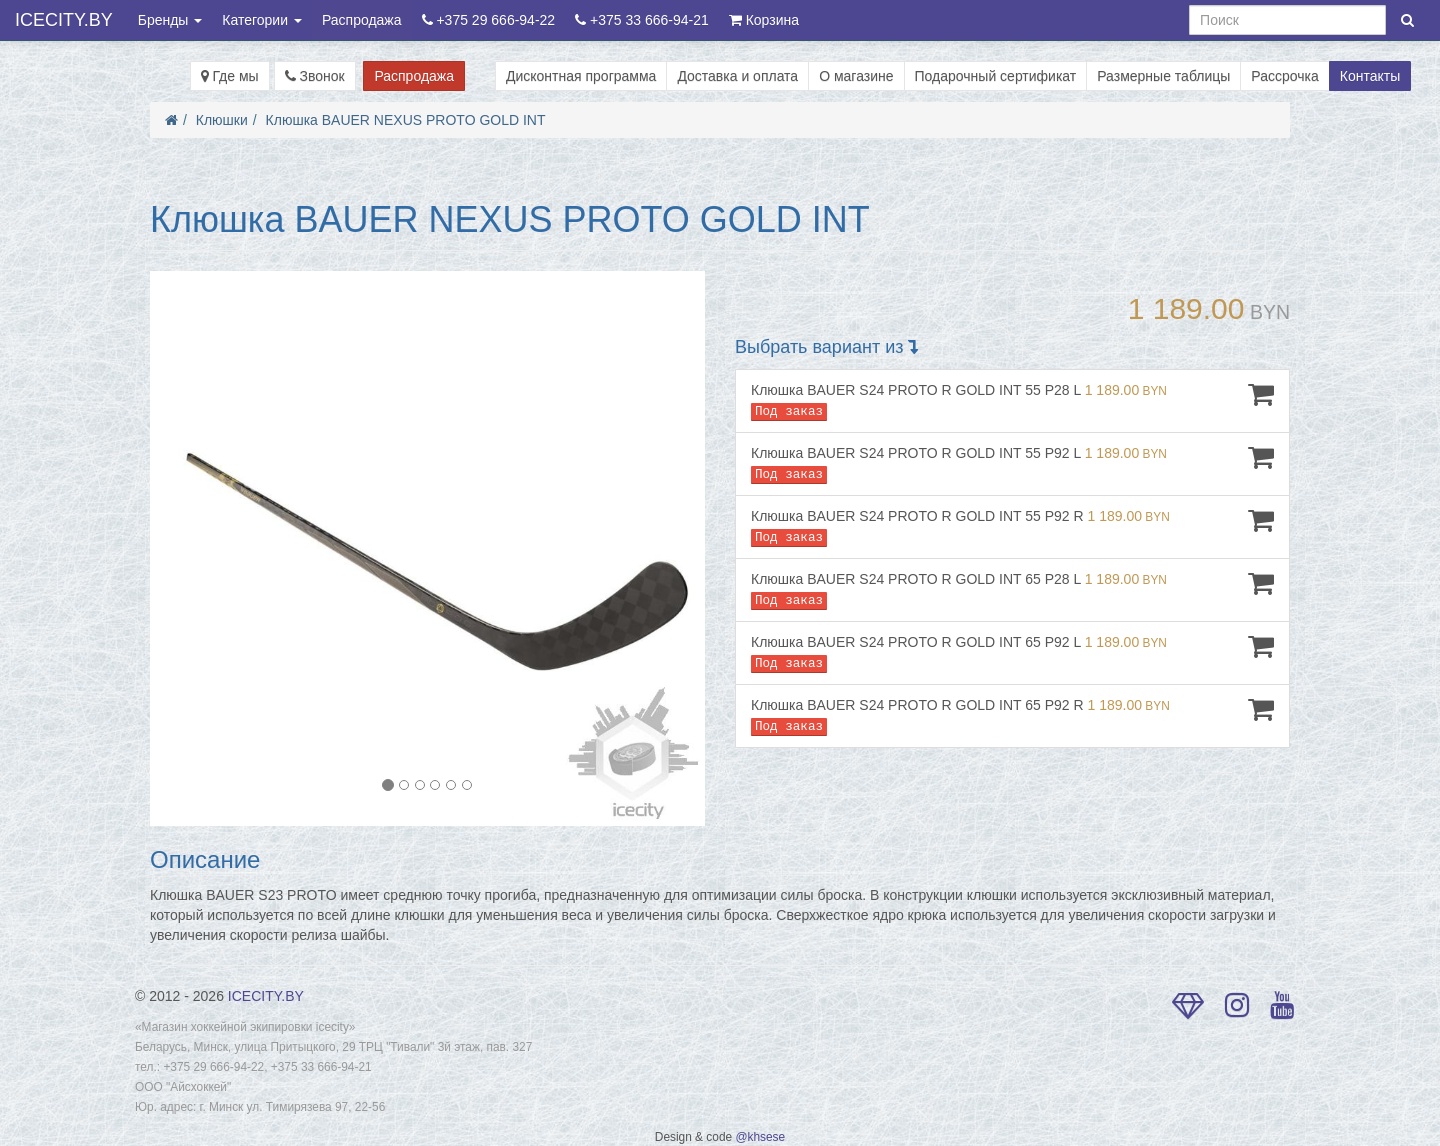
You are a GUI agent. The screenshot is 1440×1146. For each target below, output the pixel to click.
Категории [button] (262, 20)
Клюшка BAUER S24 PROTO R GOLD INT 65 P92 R (1012, 715)
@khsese (760, 1137)
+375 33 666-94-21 (642, 20)
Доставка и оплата (737, 76)
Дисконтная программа (581, 76)
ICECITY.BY (64, 20)
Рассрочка (1284, 76)
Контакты (1370, 76)
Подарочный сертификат (996, 76)
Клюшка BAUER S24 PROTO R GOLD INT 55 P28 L (1012, 400)
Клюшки (222, 120)
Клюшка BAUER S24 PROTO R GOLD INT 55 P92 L (1012, 463)
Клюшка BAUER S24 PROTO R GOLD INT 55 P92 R (1012, 526)
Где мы (230, 76)
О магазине (856, 76)
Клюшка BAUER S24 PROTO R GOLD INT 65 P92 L (1012, 652)
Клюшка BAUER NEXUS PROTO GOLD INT (406, 120)
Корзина (764, 20)
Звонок (315, 76)
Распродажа (362, 20)
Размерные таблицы (1163, 76)
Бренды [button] (170, 20)
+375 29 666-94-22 (489, 20)
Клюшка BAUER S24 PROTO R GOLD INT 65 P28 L (1012, 589)
